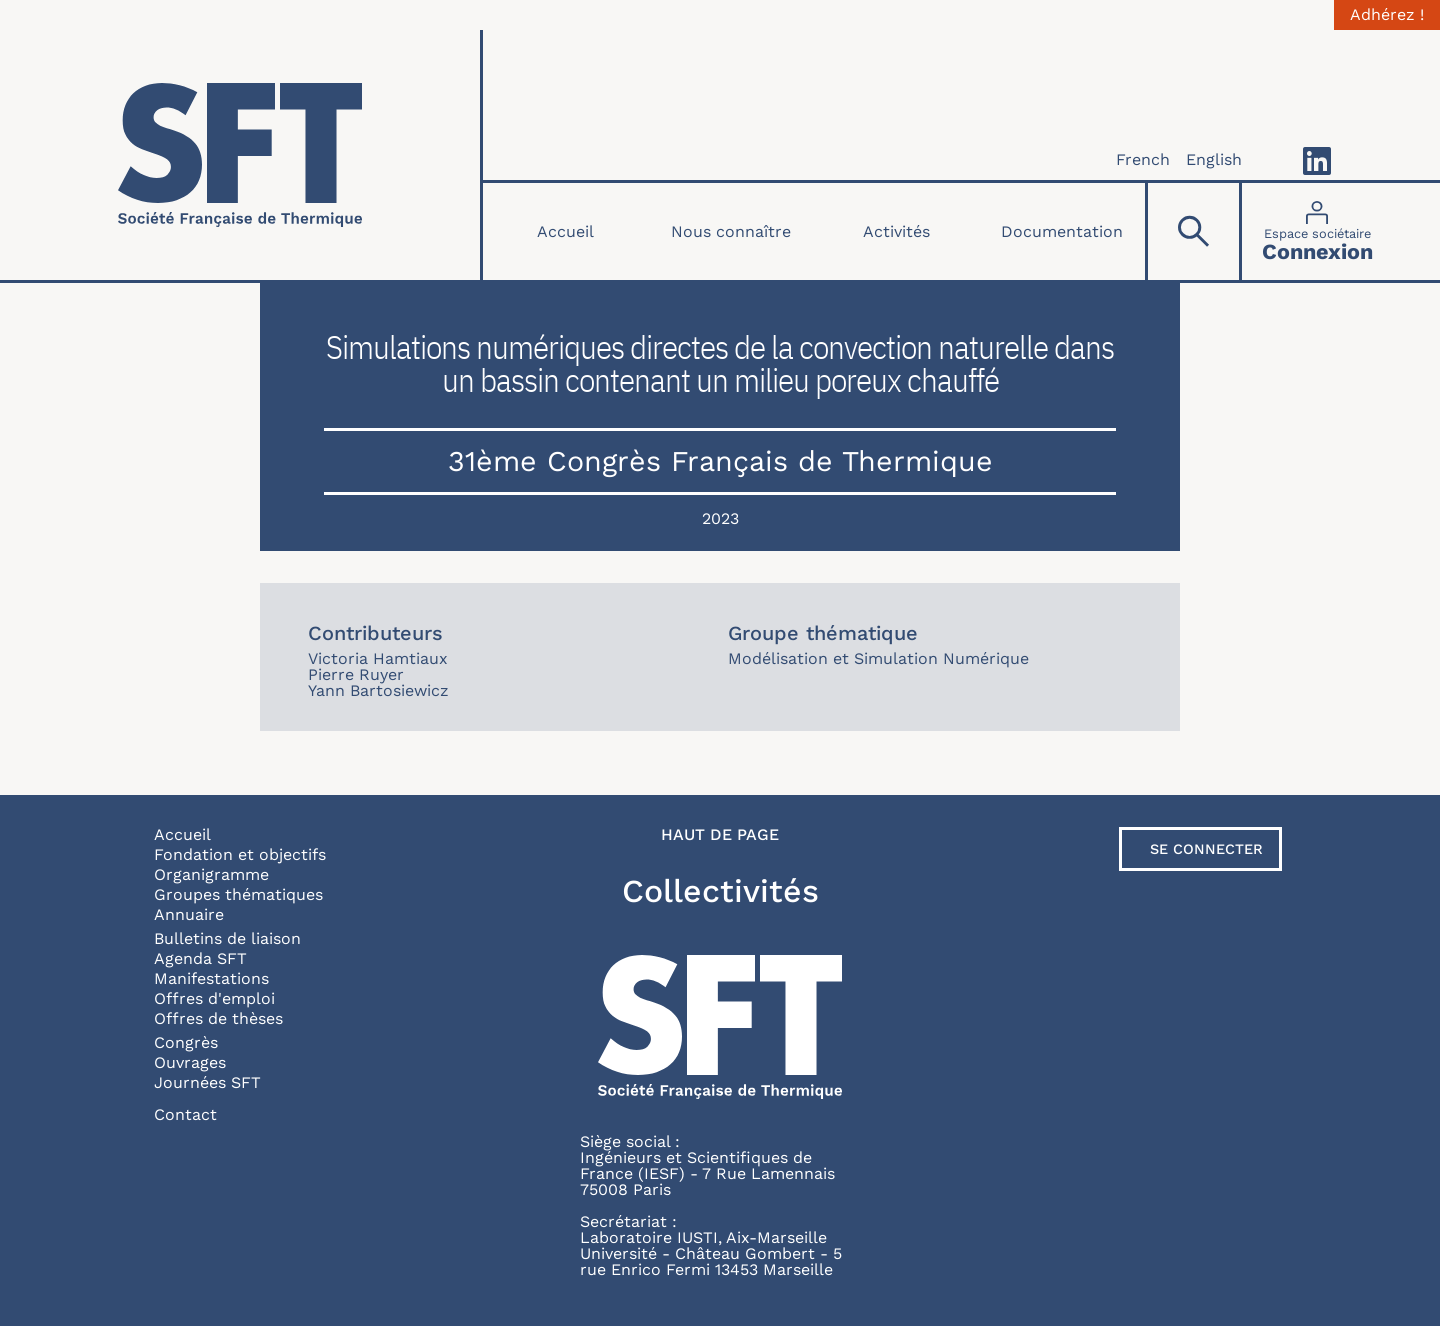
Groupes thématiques (238, 894)
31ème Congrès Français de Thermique (720, 461)
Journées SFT (207, 1082)
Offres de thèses (218, 1018)
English (1214, 159)
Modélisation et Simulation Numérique (878, 658)
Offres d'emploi (214, 998)
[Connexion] (1317, 231)
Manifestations (211, 978)
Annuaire (189, 914)
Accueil (565, 231)
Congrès (186, 1042)
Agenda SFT (200, 958)
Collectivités (720, 891)
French (1143, 159)
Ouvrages (190, 1062)
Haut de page (720, 835)
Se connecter (1206, 849)
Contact (185, 1114)
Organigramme (211, 874)
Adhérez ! (1387, 15)
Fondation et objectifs (240, 854)
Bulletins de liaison (227, 938)
